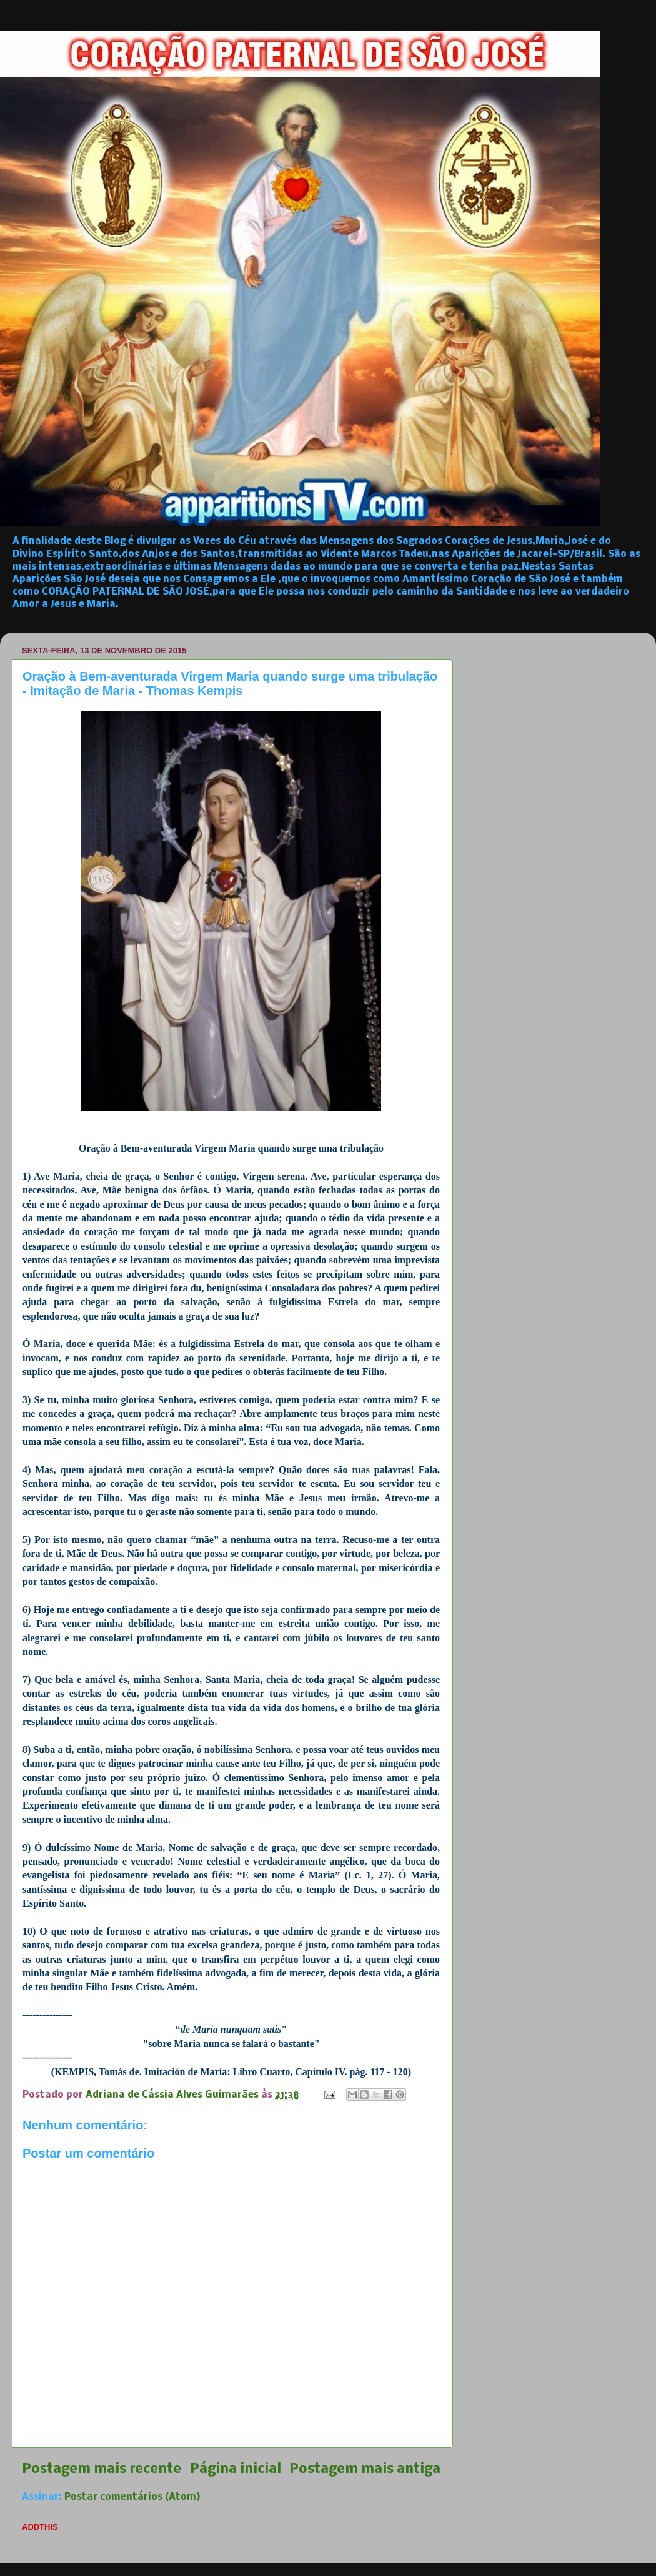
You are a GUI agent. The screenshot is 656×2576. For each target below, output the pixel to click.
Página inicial (235, 2469)
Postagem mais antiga (364, 2469)
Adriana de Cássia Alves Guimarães (173, 2095)
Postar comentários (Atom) (132, 2497)
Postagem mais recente (101, 2469)
